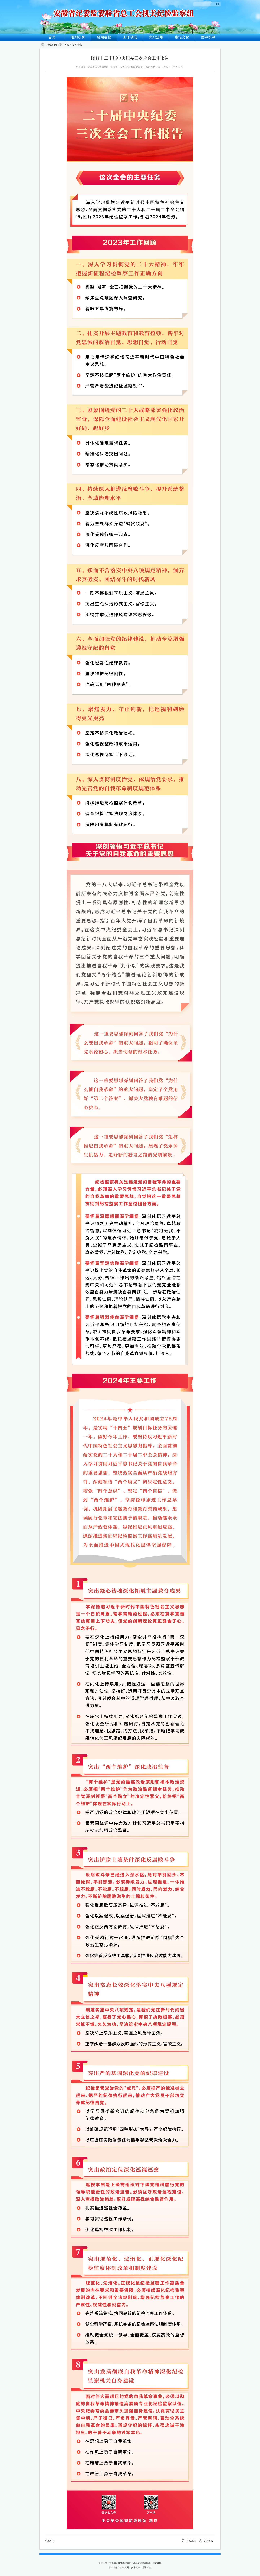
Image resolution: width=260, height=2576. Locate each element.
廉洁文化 (182, 37)
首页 (52, 37)
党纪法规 (156, 37)
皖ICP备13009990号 (119, 2567)
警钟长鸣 (208, 37)
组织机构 (78, 37)
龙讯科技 (146, 2567)
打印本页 (191, 2540)
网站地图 (157, 2563)
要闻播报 (104, 37)
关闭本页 (208, 2540)
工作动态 (130, 37)
